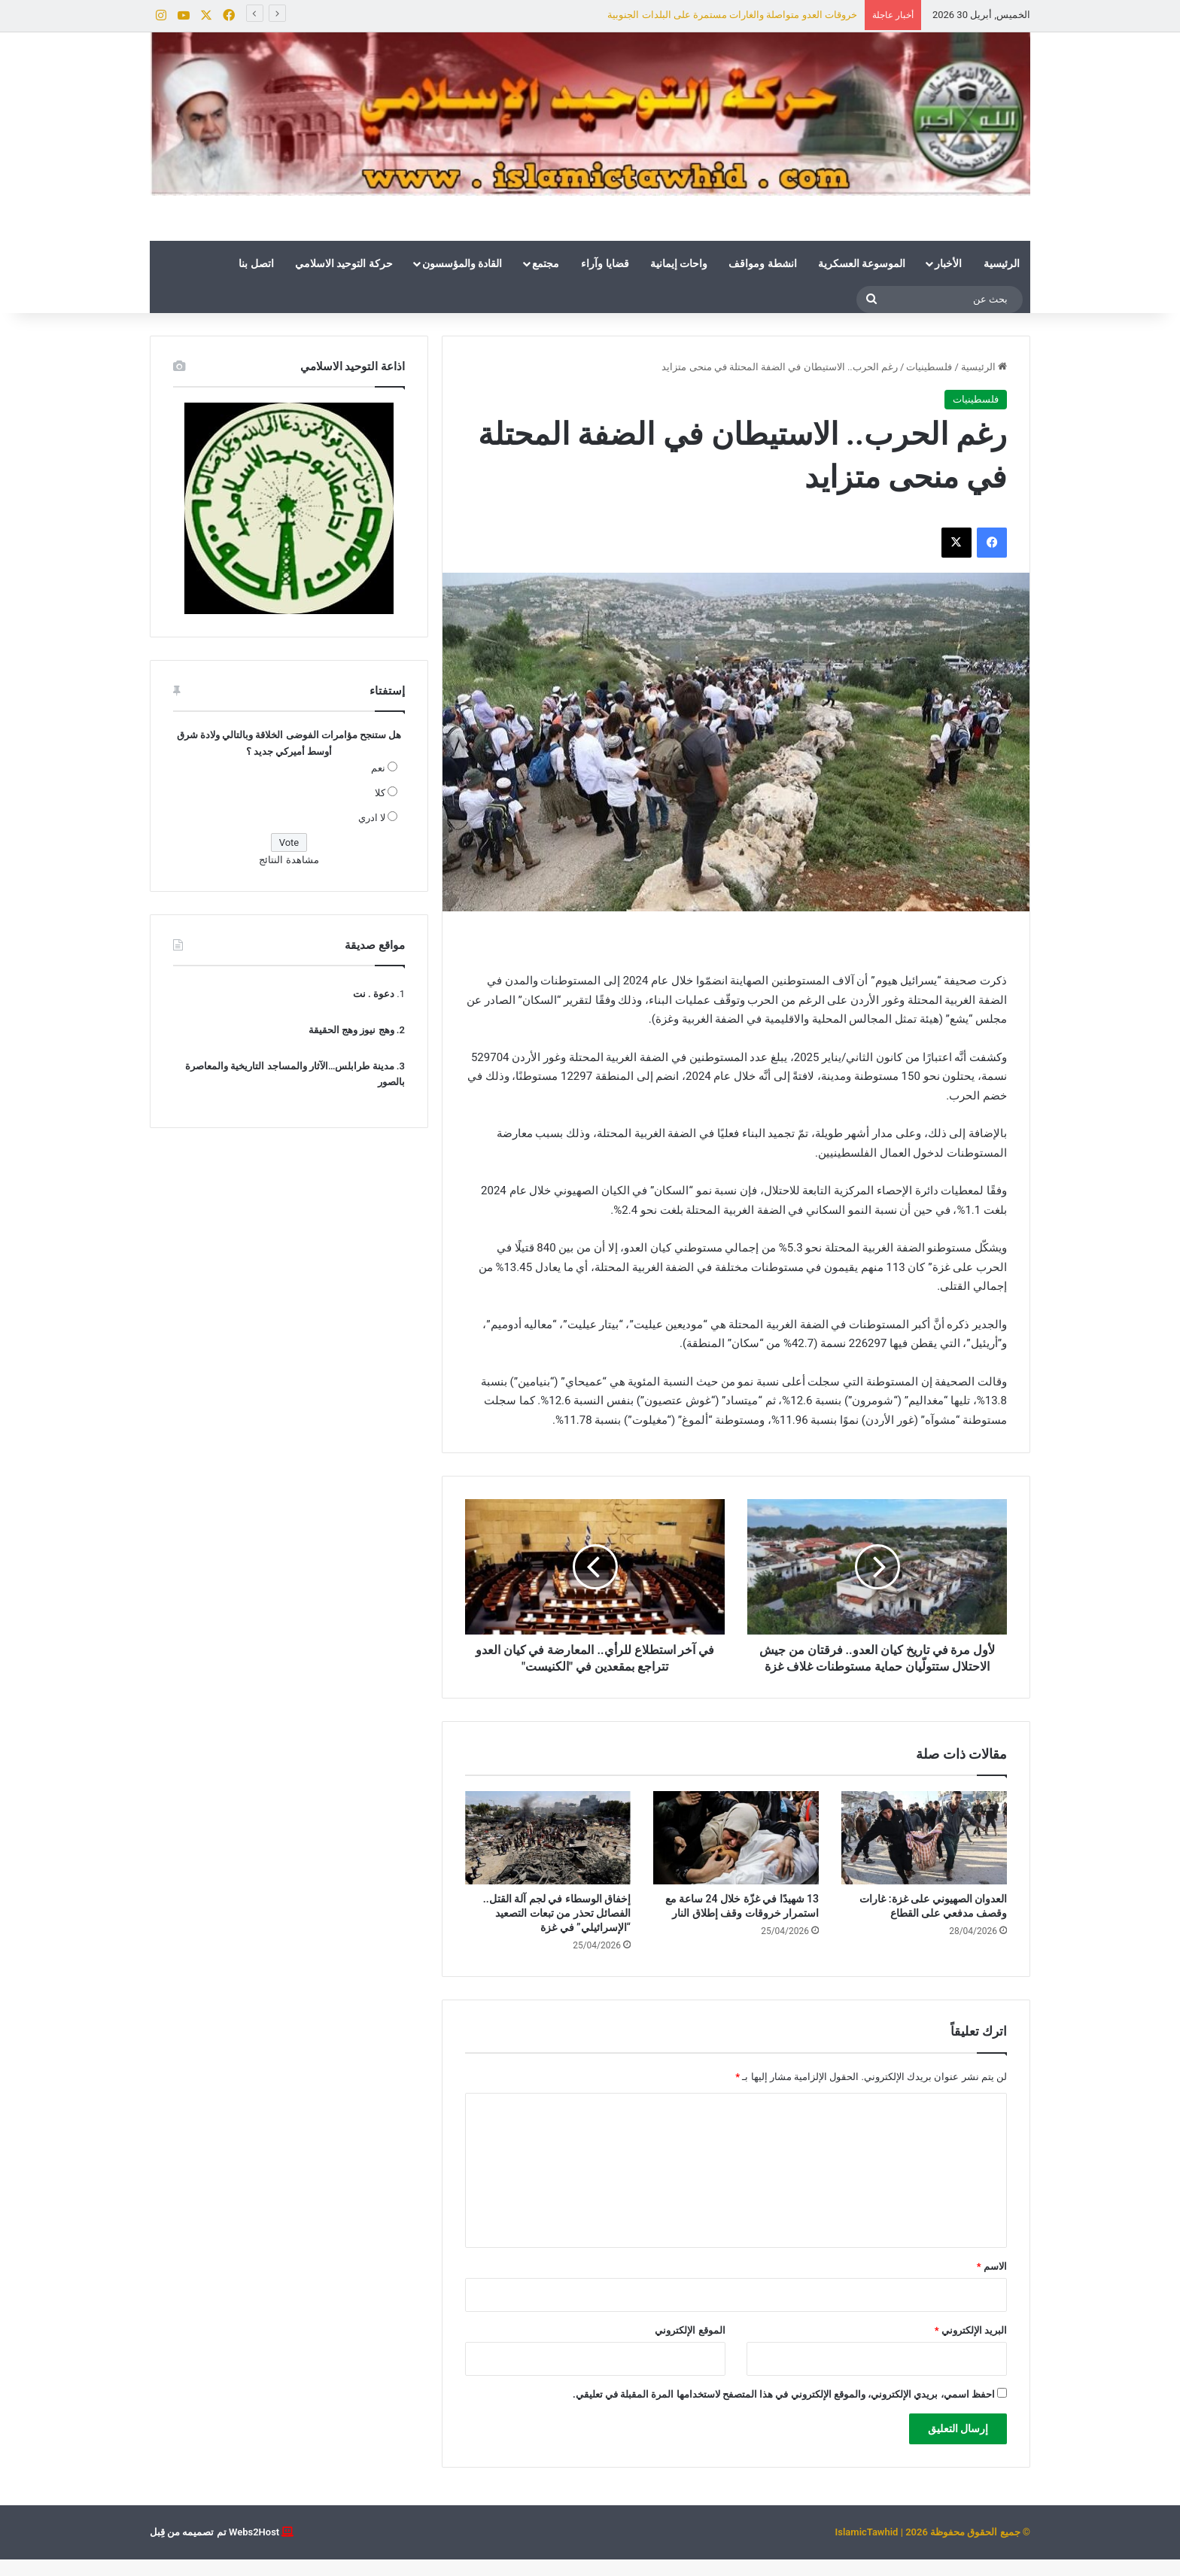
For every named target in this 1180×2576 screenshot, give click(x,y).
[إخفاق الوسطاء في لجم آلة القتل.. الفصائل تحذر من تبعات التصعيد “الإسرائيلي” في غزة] (548, 1854)
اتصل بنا (256, 263)
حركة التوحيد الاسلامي (344, 263)
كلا (380, 792)
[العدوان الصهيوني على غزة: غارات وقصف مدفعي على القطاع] (924, 1854)
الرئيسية (1002, 263)
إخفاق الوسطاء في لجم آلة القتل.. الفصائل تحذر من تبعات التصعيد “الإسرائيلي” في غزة (557, 1929)
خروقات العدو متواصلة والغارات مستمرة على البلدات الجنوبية (732, 14)
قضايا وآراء (604, 263)
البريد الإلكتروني (971, 2346)
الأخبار (948, 263)
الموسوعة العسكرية (861, 263)
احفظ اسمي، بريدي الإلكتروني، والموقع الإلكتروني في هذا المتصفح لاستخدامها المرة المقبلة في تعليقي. (784, 2410)
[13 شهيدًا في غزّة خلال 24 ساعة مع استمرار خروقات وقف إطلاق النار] (736, 1854)
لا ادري (371, 817)
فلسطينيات (929, 367)
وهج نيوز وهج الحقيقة (351, 1030)
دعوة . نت (373, 993)
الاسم (992, 2283)
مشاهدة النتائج (288, 859)
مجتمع (545, 263)
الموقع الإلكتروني (690, 2346)
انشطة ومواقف (762, 263)
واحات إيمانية (678, 263)
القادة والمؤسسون (462, 263)
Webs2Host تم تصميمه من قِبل (214, 2548)
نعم (378, 768)
